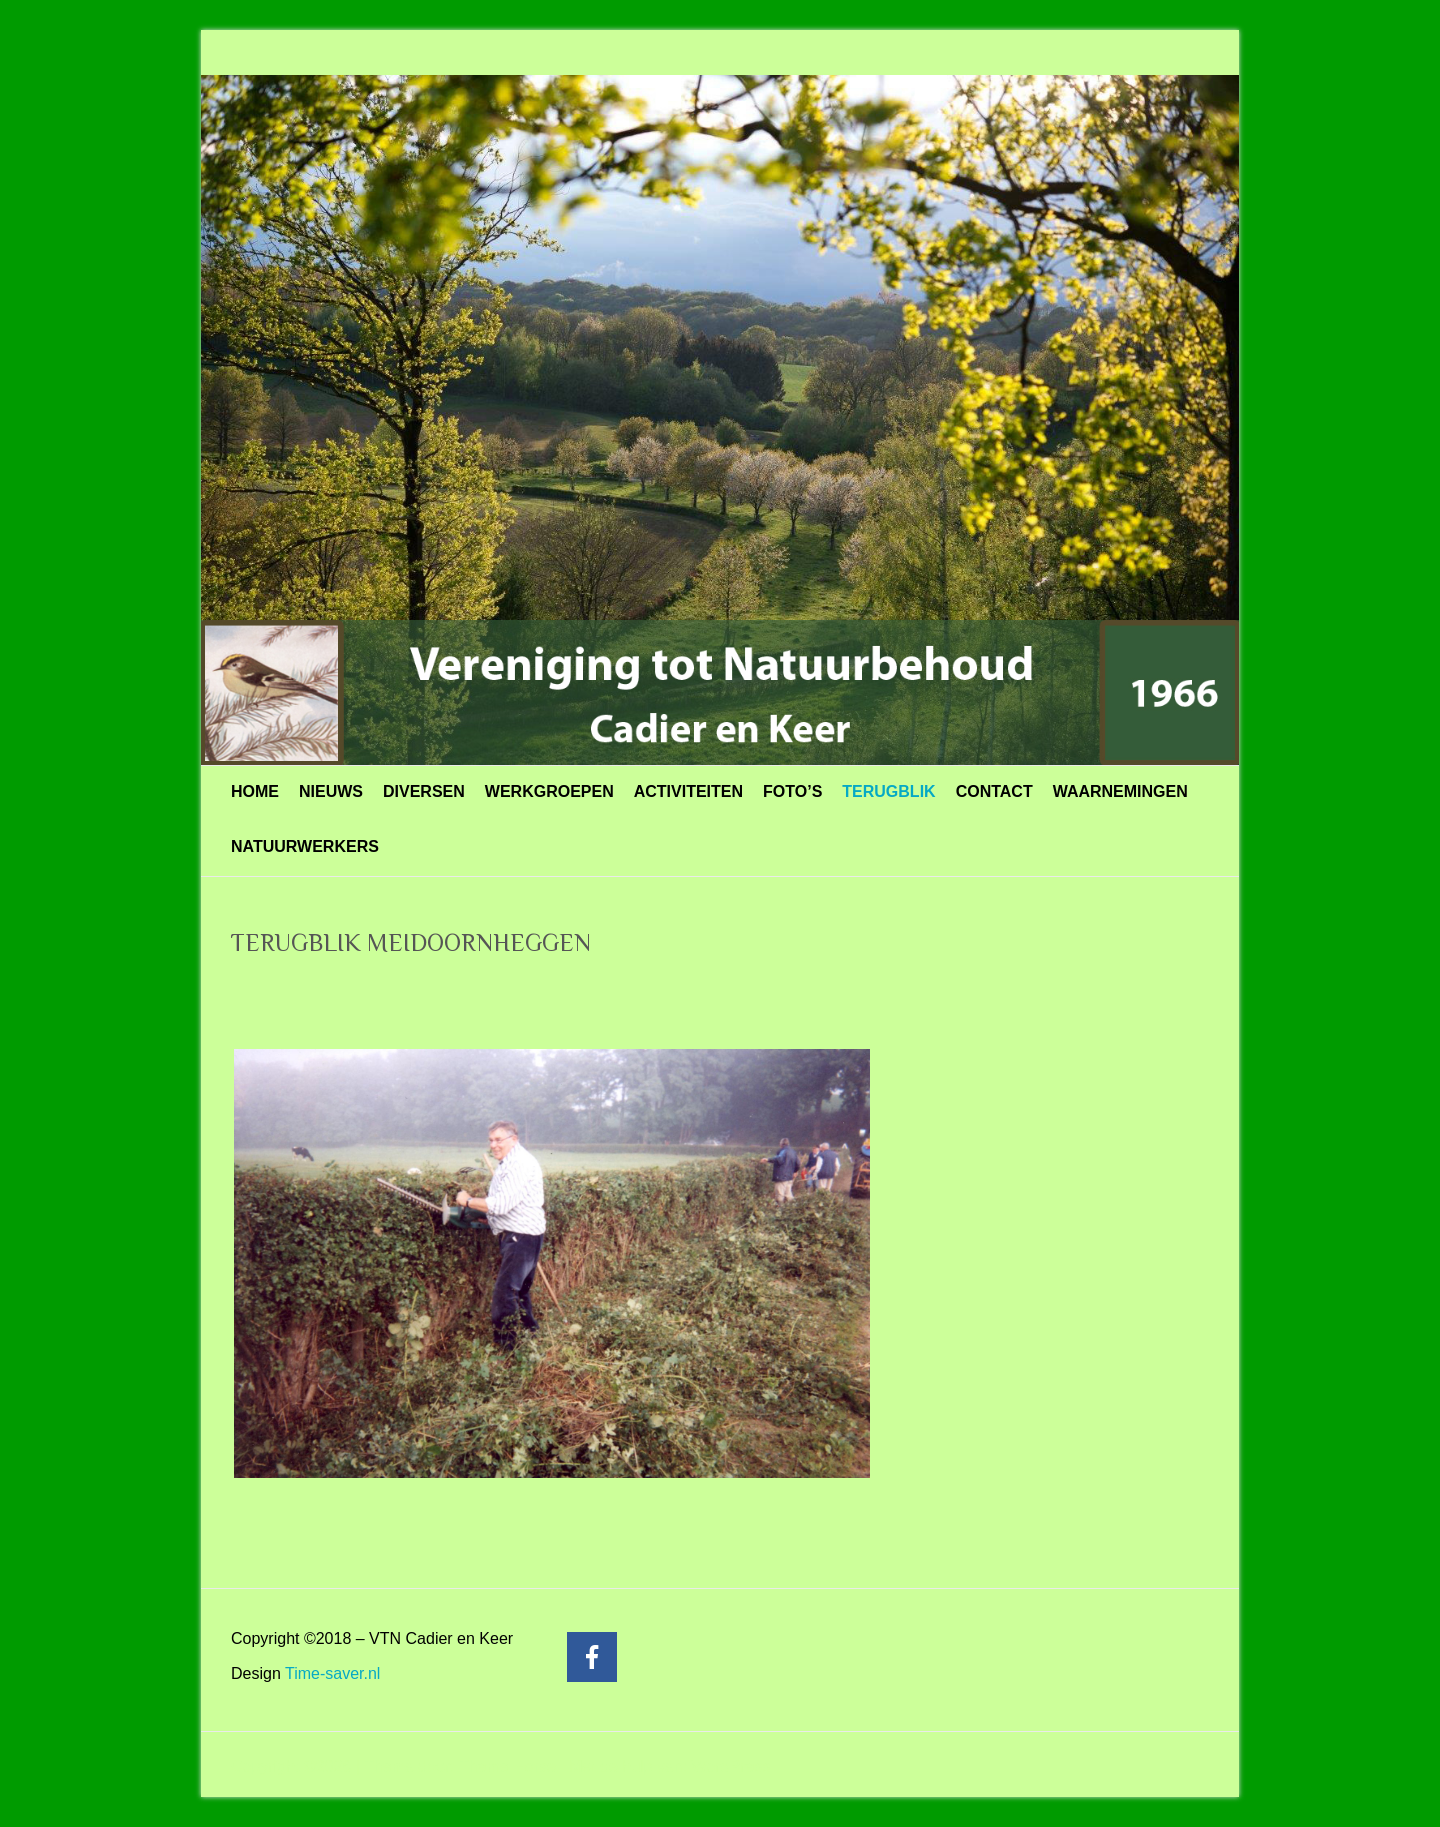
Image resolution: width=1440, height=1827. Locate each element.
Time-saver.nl (332, 1673)
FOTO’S (792, 791)
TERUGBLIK (888, 791)
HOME (255, 791)
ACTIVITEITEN (688, 791)
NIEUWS (331, 791)
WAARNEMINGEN (1120, 791)
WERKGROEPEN (549, 791)
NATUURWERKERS (305, 846)
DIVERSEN (424, 791)
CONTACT (994, 791)
